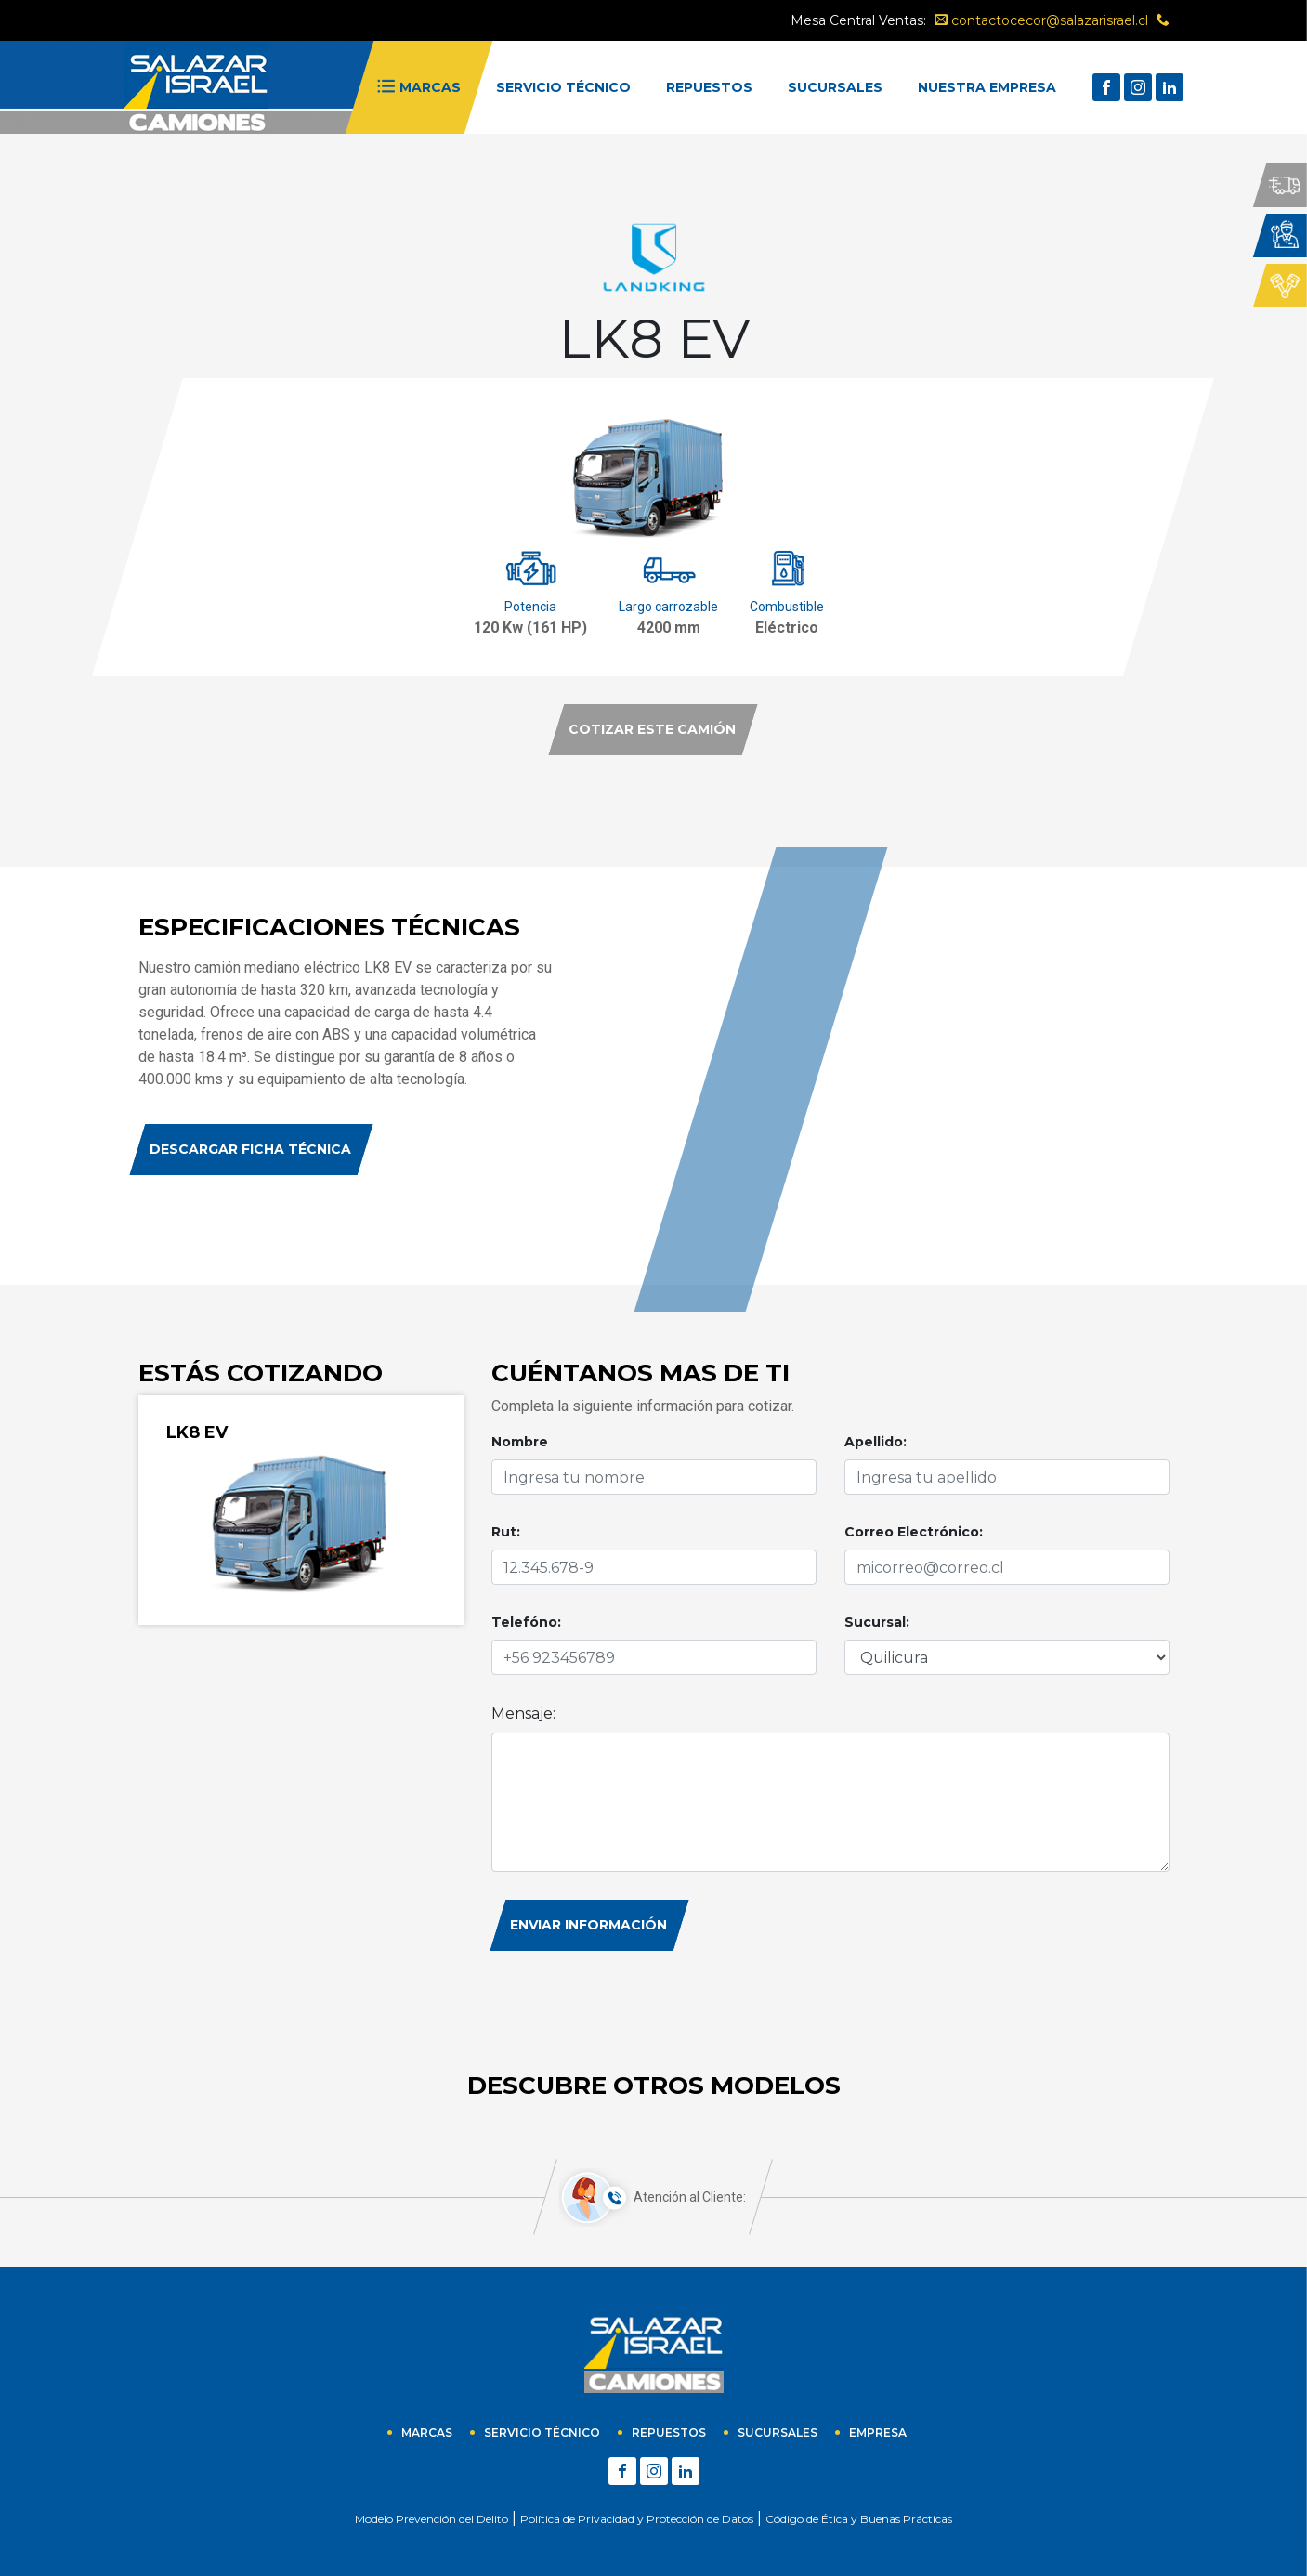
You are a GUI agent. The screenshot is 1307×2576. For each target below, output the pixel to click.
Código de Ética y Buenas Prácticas (858, 2519)
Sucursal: (876, 1622)
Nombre (519, 1441)
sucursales (777, 2432)
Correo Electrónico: (913, 1531)
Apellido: (875, 1441)
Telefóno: (526, 1622)
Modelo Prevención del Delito (431, 2519)
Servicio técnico (542, 2432)
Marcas (426, 2432)
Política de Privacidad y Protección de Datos (636, 2519)
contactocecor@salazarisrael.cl (1041, 20)
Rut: (505, 1531)
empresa (878, 2432)
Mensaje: (523, 1713)
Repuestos (669, 2432)
